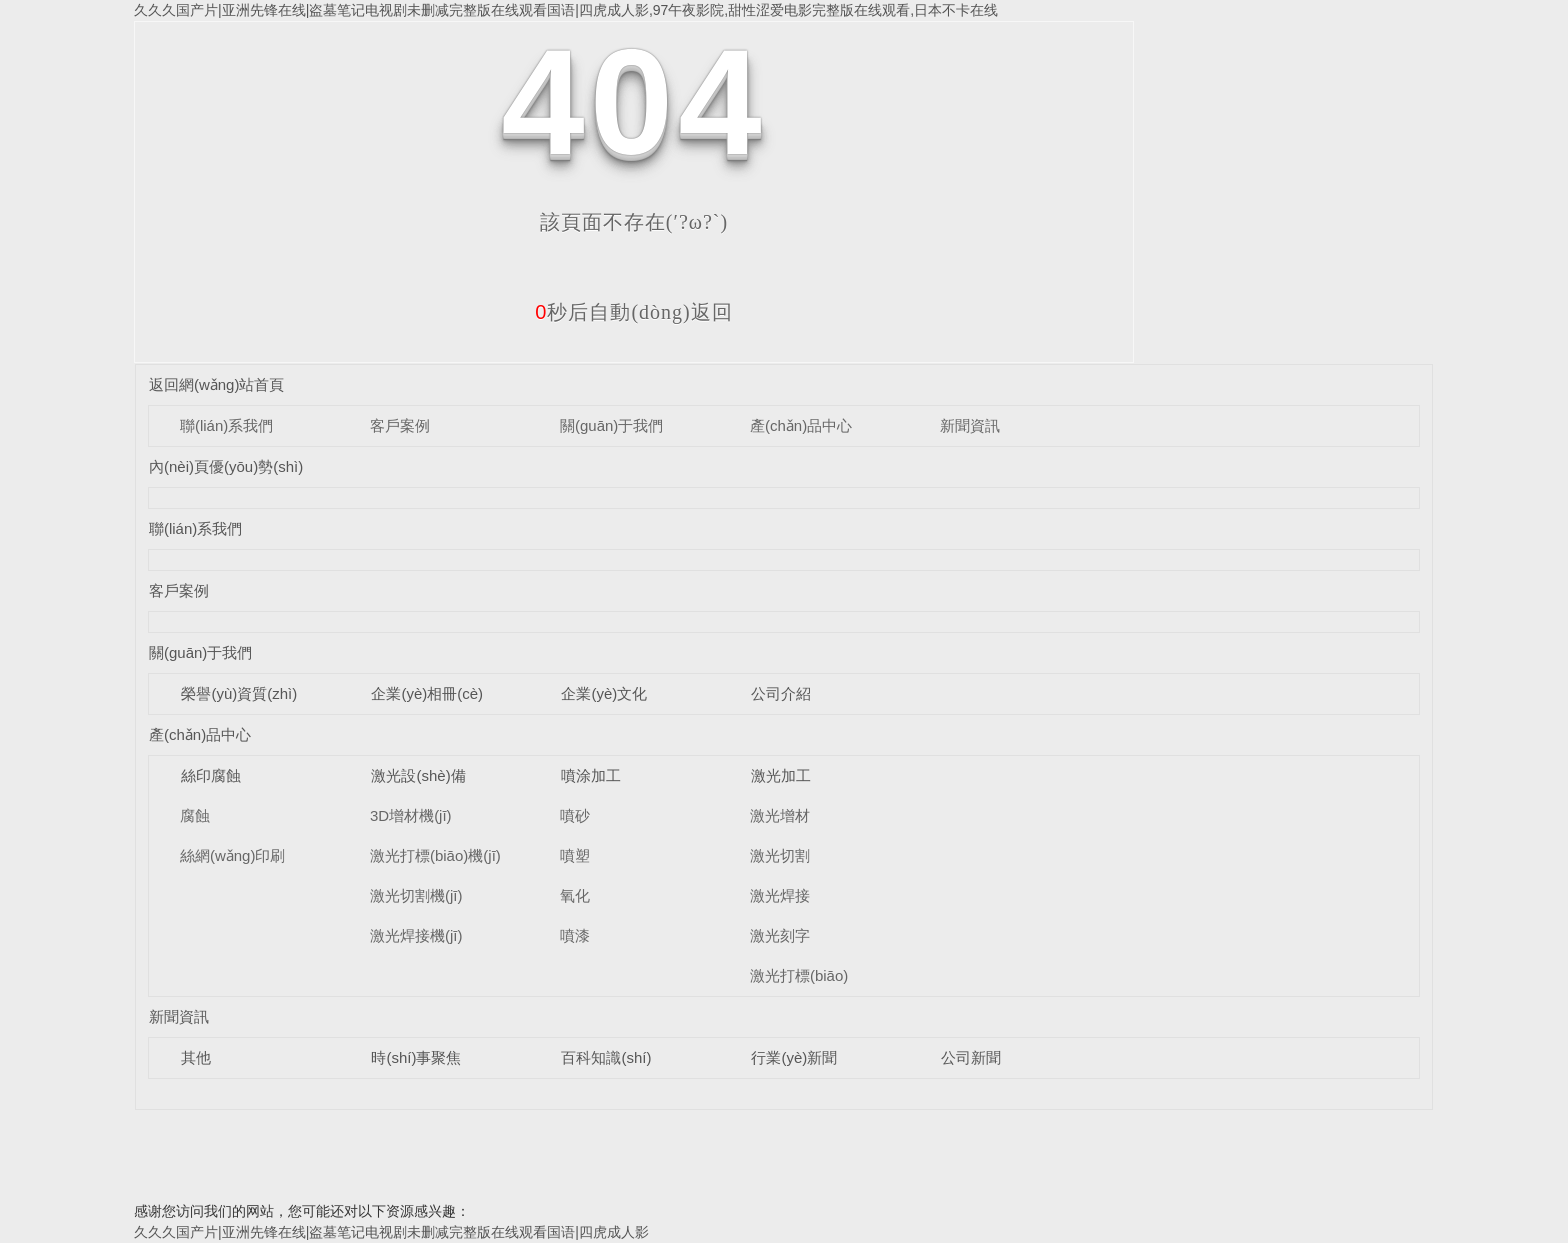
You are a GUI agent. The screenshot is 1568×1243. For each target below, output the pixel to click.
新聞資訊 (970, 425)
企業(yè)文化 (604, 693)
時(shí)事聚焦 (416, 1057)
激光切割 (780, 855)
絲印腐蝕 (211, 775)
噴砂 (575, 815)
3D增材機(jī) (411, 815)
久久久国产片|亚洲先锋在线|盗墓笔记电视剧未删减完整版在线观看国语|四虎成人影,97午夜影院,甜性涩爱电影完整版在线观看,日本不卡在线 (566, 10)
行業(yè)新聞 (794, 1057)
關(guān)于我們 (611, 425)
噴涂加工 (591, 775)
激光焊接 (780, 895)
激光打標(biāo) (799, 975)
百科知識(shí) (606, 1057)
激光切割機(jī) (416, 895)
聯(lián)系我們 (226, 425)
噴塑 (575, 855)
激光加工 (781, 775)
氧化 (575, 895)
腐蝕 (195, 815)
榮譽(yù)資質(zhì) (239, 693)
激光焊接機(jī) (416, 935)
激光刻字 (780, 935)
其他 (196, 1057)
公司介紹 (781, 693)
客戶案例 (400, 425)
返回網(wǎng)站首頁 (217, 384)
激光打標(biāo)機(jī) (435, 855)
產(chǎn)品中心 (801, 425)
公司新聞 (971, 1057)
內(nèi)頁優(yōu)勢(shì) (226, 466)
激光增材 (780, 815)
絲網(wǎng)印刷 (233, 855)
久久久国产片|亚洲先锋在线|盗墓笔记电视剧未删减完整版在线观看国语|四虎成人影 (391, 1232)
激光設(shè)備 (418, 775)
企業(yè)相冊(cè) (427, 693)
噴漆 (575, 935)
